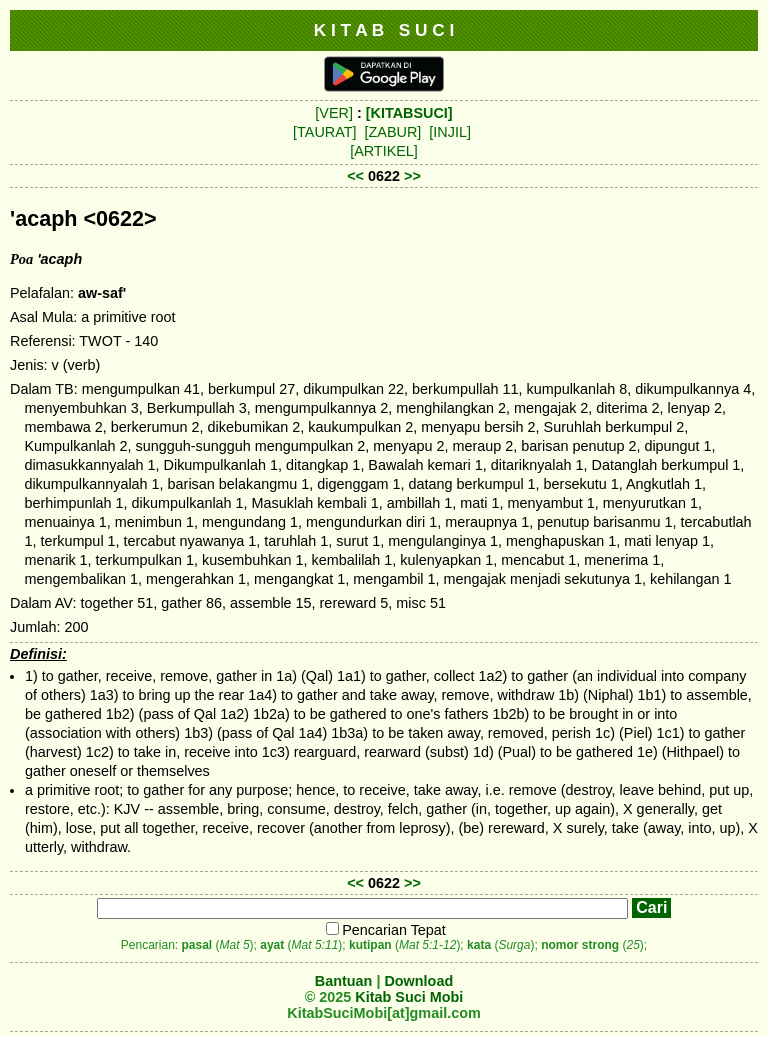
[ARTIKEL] (384, 151)
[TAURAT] (324, 132)
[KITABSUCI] (409, 113)
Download (418, 981)
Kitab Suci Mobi (409, 997)
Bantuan (344, 981)
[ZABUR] (393, 132)
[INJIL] (450, 132)
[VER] (334, 113)
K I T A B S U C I (384, 30)
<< (355, 176)
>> (412, 176)
